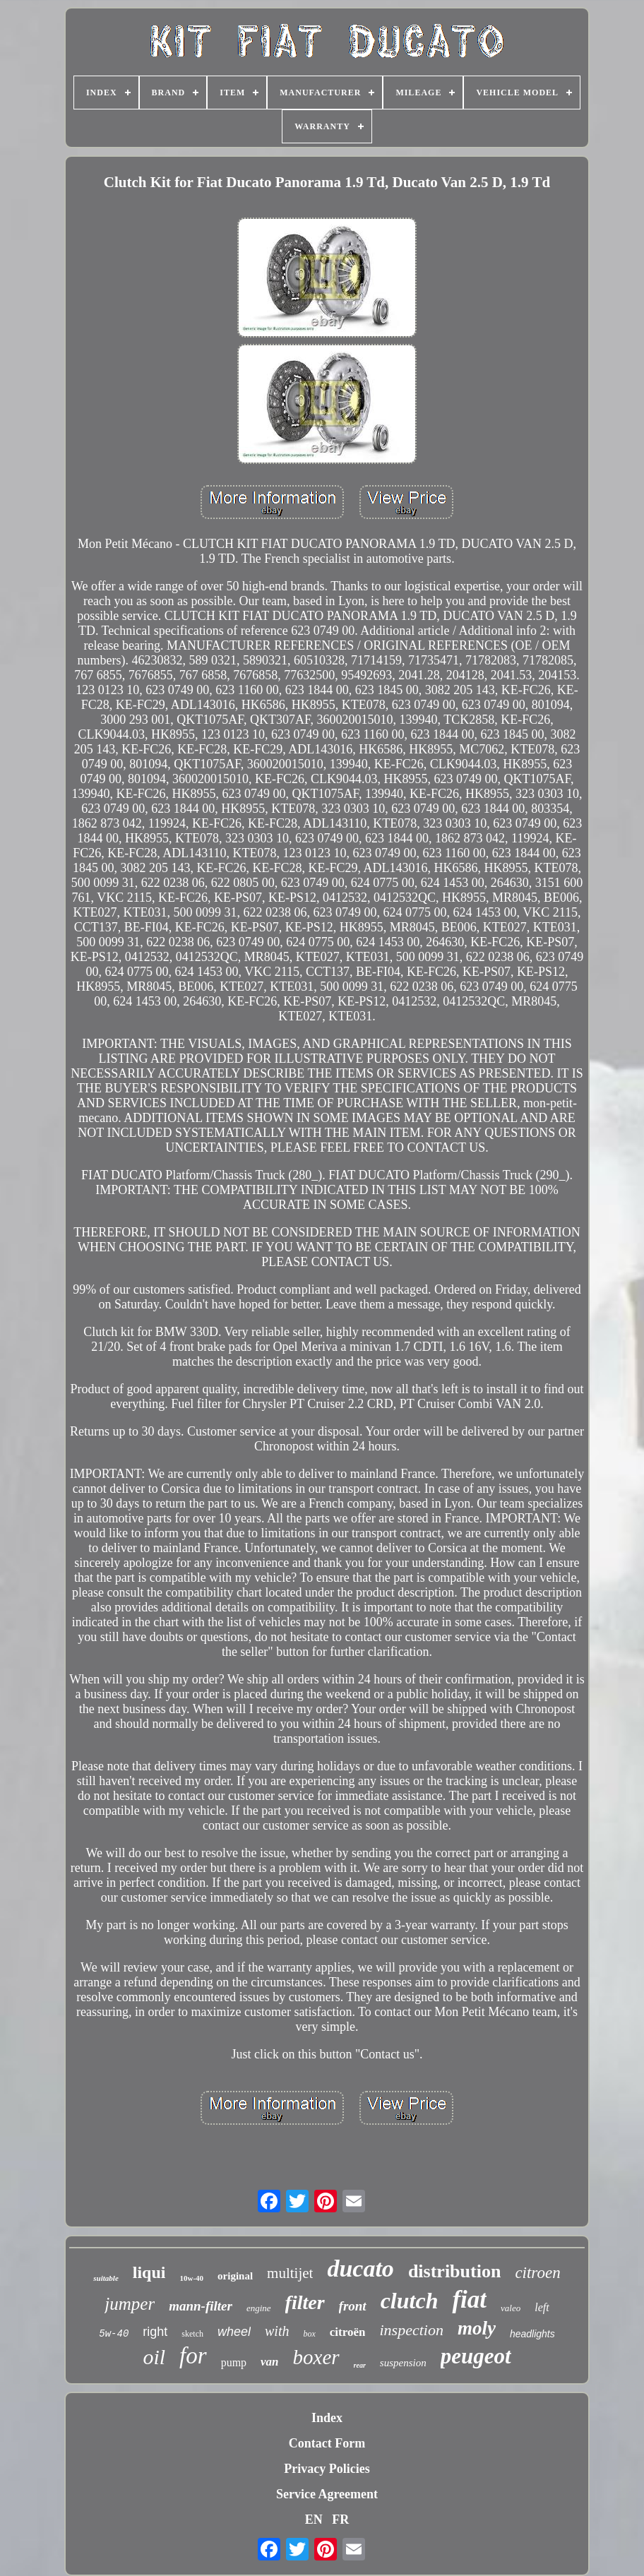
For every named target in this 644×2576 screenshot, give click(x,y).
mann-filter (200, 2305)
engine (258, 2308)
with (277, 2331)
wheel (234, 2332)
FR (340, 2519)
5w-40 (114, 2333)
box (309, 2334)
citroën (348, 2332)
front (352, 2305)
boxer (316, 2357)
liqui (149, 2272)
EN (314, 2519)
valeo (510, 2308)
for (193, 2355)
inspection (411, 2330)
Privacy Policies (326, 2469)
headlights (532, 2333)
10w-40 (191, 2278)
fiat (469, 2299)
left (542, 2307)
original (235, 2276)
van (270, 2361)
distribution (454, 2271)
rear (360, 2365)
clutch (410, 2300)
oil (154, 2356)
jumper (130, 2303)
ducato (360, 2268)
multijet (290, 2273)
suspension (403, 2362)
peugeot (476, 2356)
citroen (537, 2273)
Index (326, 2418)
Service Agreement (327, 2494)
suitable (105, 2278)
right (155, 2332)
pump (233, 2362)
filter (305, 2302)
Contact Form (327, 2443)
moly (477, 2328)
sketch (192, 2334)
